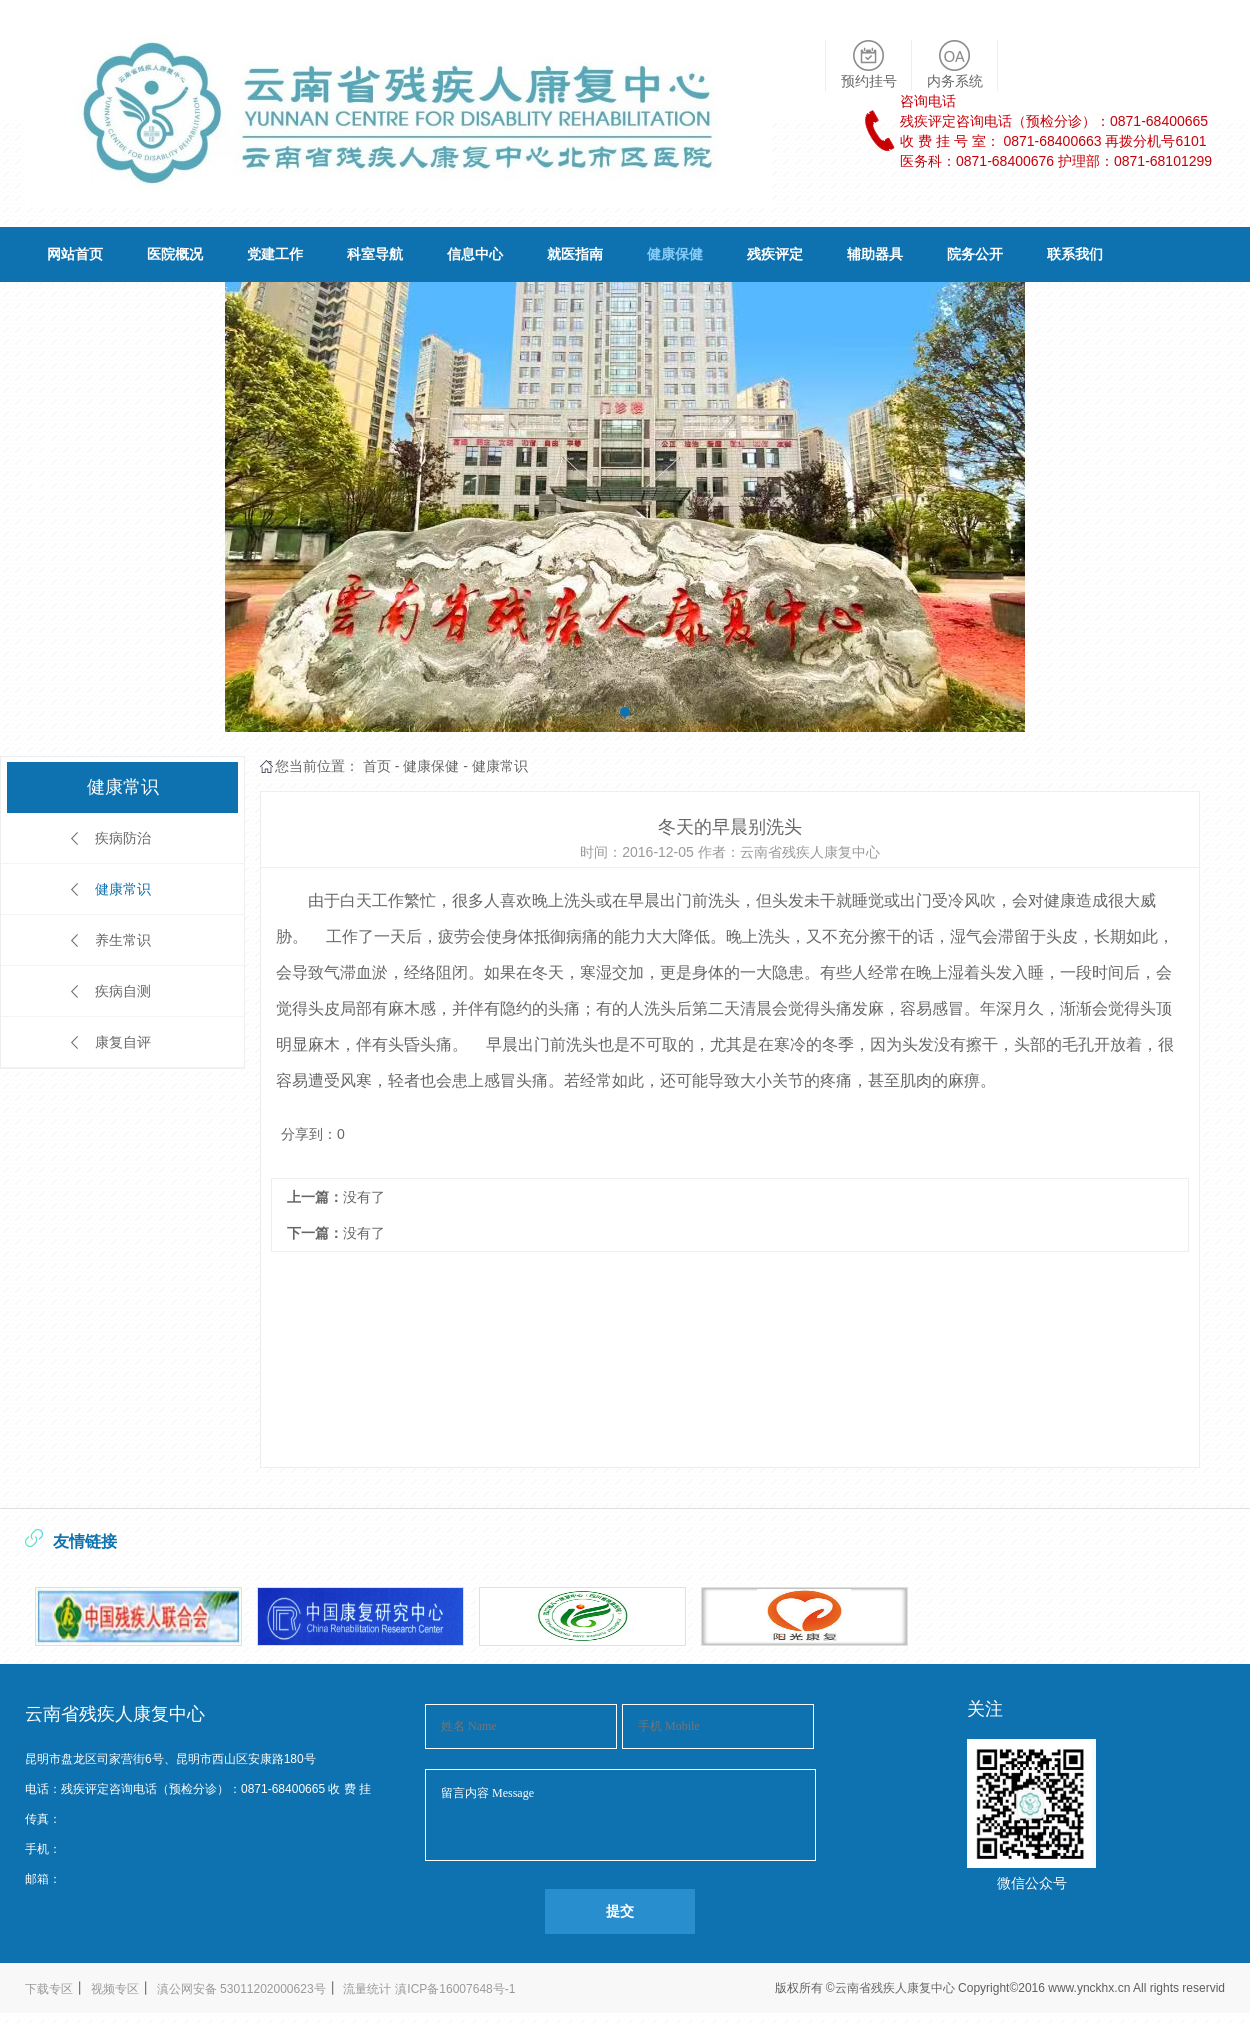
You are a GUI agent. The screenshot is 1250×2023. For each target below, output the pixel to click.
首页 (377, 766)
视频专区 (115, 1989)
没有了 (364, 1197)
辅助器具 (875, 254)
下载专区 (49, 1989)
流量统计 (367, 1989)
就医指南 (575, 254)
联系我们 (1075, 254)
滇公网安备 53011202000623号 (241, 1989)
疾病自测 (123, 991)
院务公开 (975, 254)
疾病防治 (123, 838)
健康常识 (123, 889)
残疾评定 (775, 254)
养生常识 (123, 940)
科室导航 (375, 254)
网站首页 (75, 254)
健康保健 (675, 254)
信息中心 (475, 254)
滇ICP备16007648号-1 (455, 1989)
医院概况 (175, 254)
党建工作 (275, 254)
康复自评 (123, 1042)
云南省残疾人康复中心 (896, 1988)
